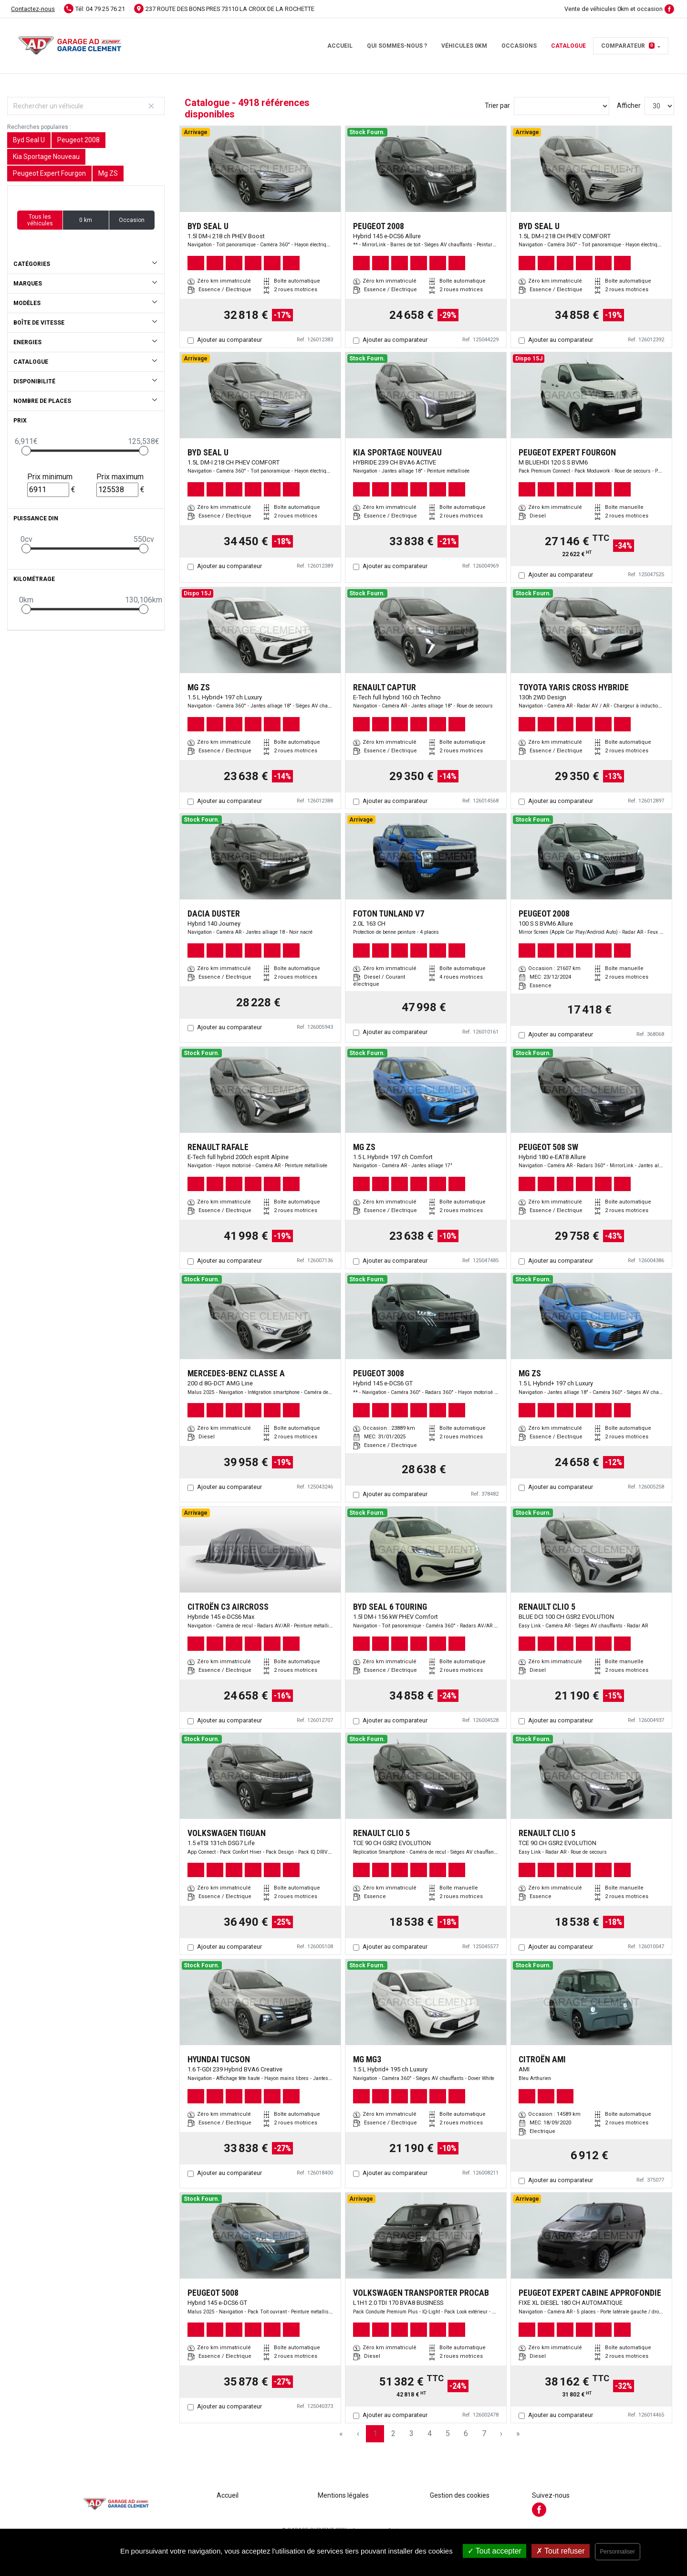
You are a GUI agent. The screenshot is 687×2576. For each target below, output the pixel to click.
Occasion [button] (132, 220)
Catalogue (568, 45)
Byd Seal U (29, 140)
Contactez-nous (33, 8)
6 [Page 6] (466, 2433)
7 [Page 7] (484, 2433)
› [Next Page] (501, 2433)
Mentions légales (343, 2495)
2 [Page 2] (393, 2433)
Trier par (497, 105)
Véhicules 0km (464, 45)
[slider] (26, 450)
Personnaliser (617, 2551)
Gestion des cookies (459, 2495)
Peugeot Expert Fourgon (49, 173)
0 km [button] (85, 220)
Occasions (519, 45)
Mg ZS (108, 173)
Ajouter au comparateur (229, 339)
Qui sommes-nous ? (397, 45)
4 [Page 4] (429, 2433)
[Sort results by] (561, 106)
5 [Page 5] (448, 2433)
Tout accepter (494, 2551)
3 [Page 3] (411, 2433)
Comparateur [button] (628, 45)
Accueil (340, 45)
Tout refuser (560, 2551)
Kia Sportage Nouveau (46, 156)
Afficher (629, 105)
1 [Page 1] (375, 2433)
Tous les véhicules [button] (40, 220)
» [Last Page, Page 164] (518, 2433)
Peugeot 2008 (78, 140)
